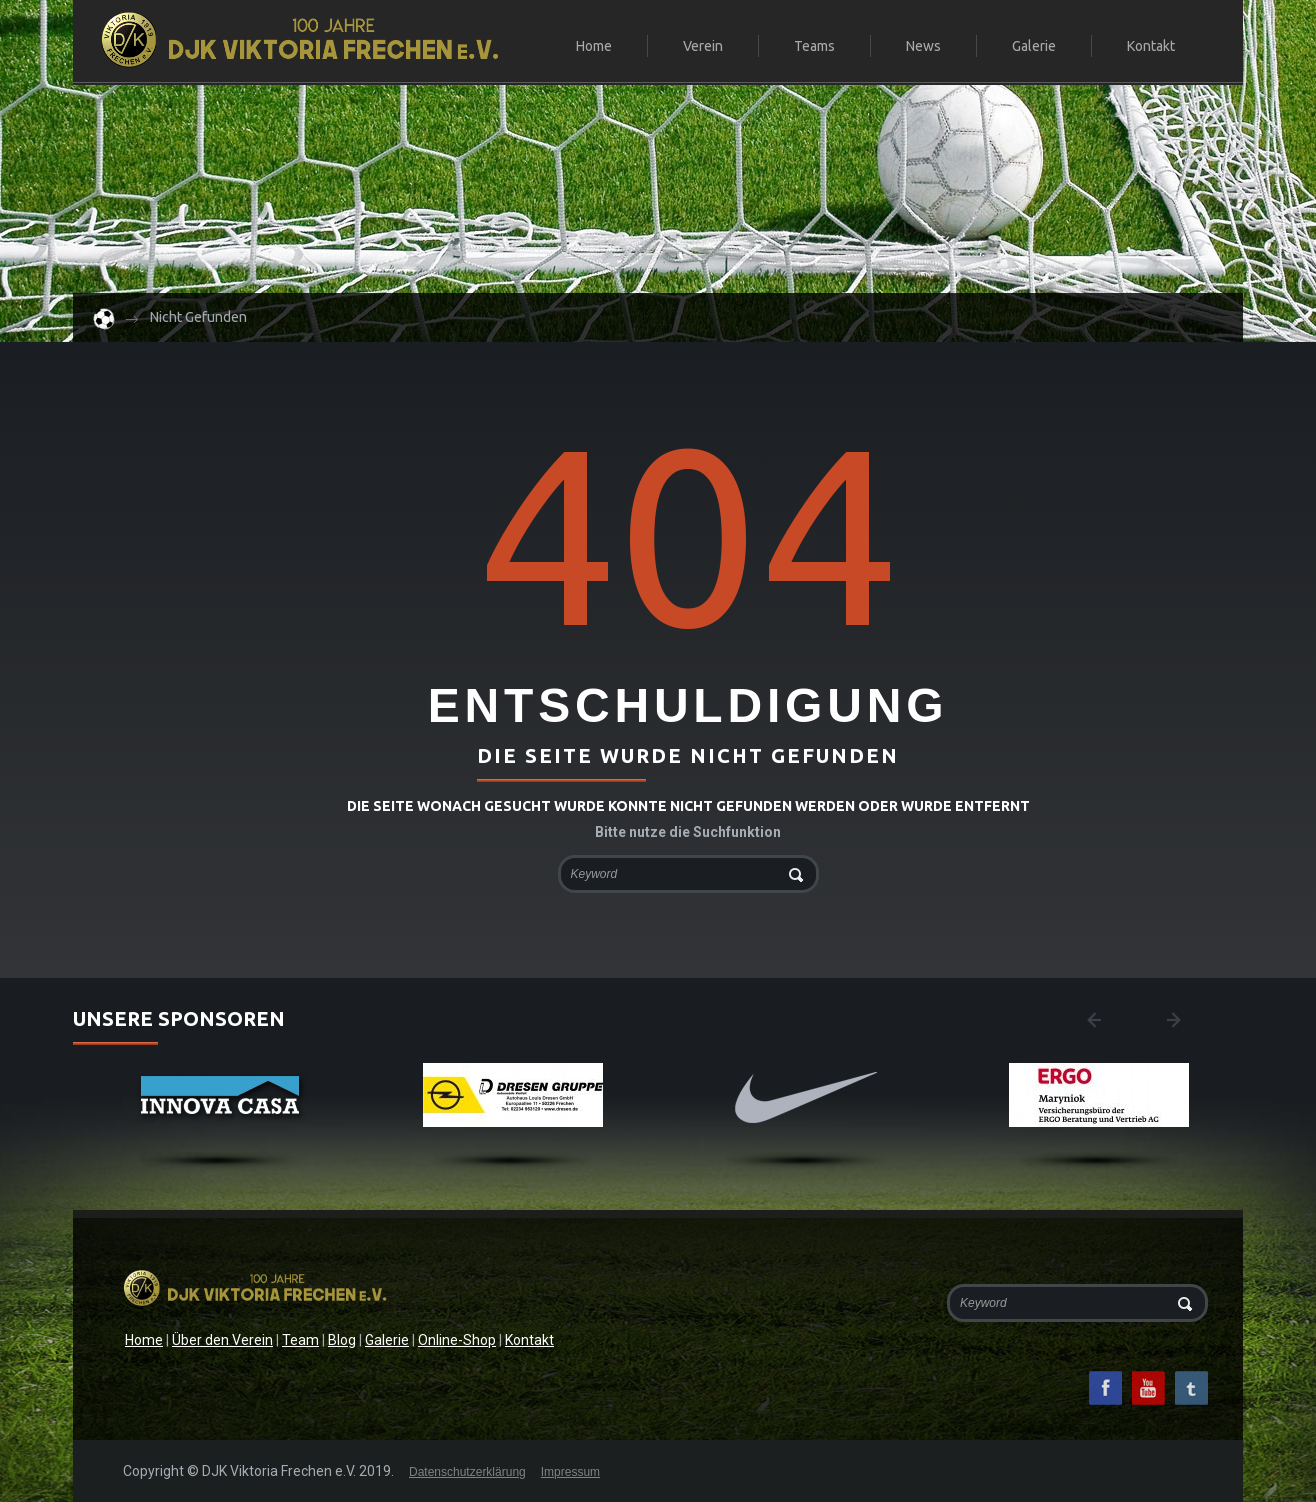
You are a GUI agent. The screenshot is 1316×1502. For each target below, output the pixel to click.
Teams (806, 47)
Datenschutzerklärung (467, 1472)
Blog (342, 1340)
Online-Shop (457, 1340)
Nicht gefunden (198, 317)
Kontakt (1151, 46)
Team (300, 1340)
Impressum (570, 1472)
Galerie (1034, 46)
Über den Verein (222, 1340)
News (923, 46)
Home (594, 46)
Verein (694, 47)
